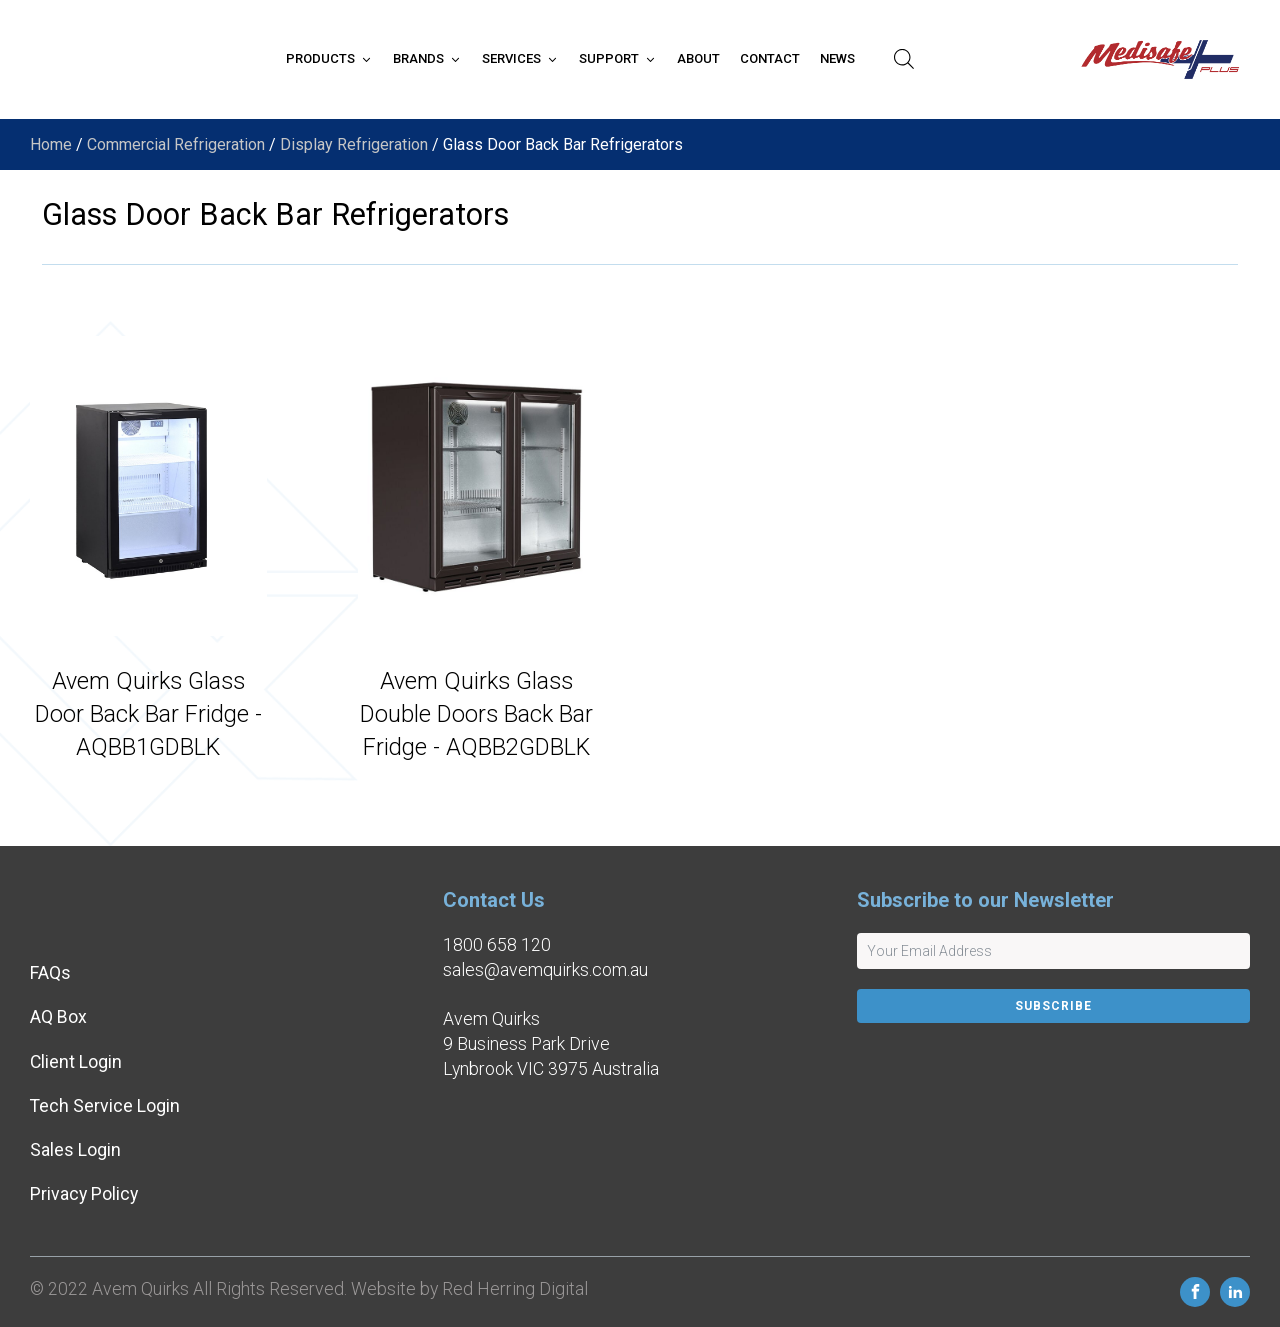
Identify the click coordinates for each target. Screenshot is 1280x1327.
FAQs (50, 973)
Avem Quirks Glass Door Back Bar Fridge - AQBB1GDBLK (148, 713)
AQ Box (58, 1017)
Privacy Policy (84, 1194)
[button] (329, 59)
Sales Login (75, 1150)
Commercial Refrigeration (176, 144)
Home (51, 144)
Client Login (76, 1062)
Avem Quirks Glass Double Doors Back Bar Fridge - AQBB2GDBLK (476, 713)
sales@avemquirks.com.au (545, 970)
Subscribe (1053, 1006)
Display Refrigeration (354, 144)
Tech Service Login (105, 1106)
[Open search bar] (904, 59)
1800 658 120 (497, 945)
